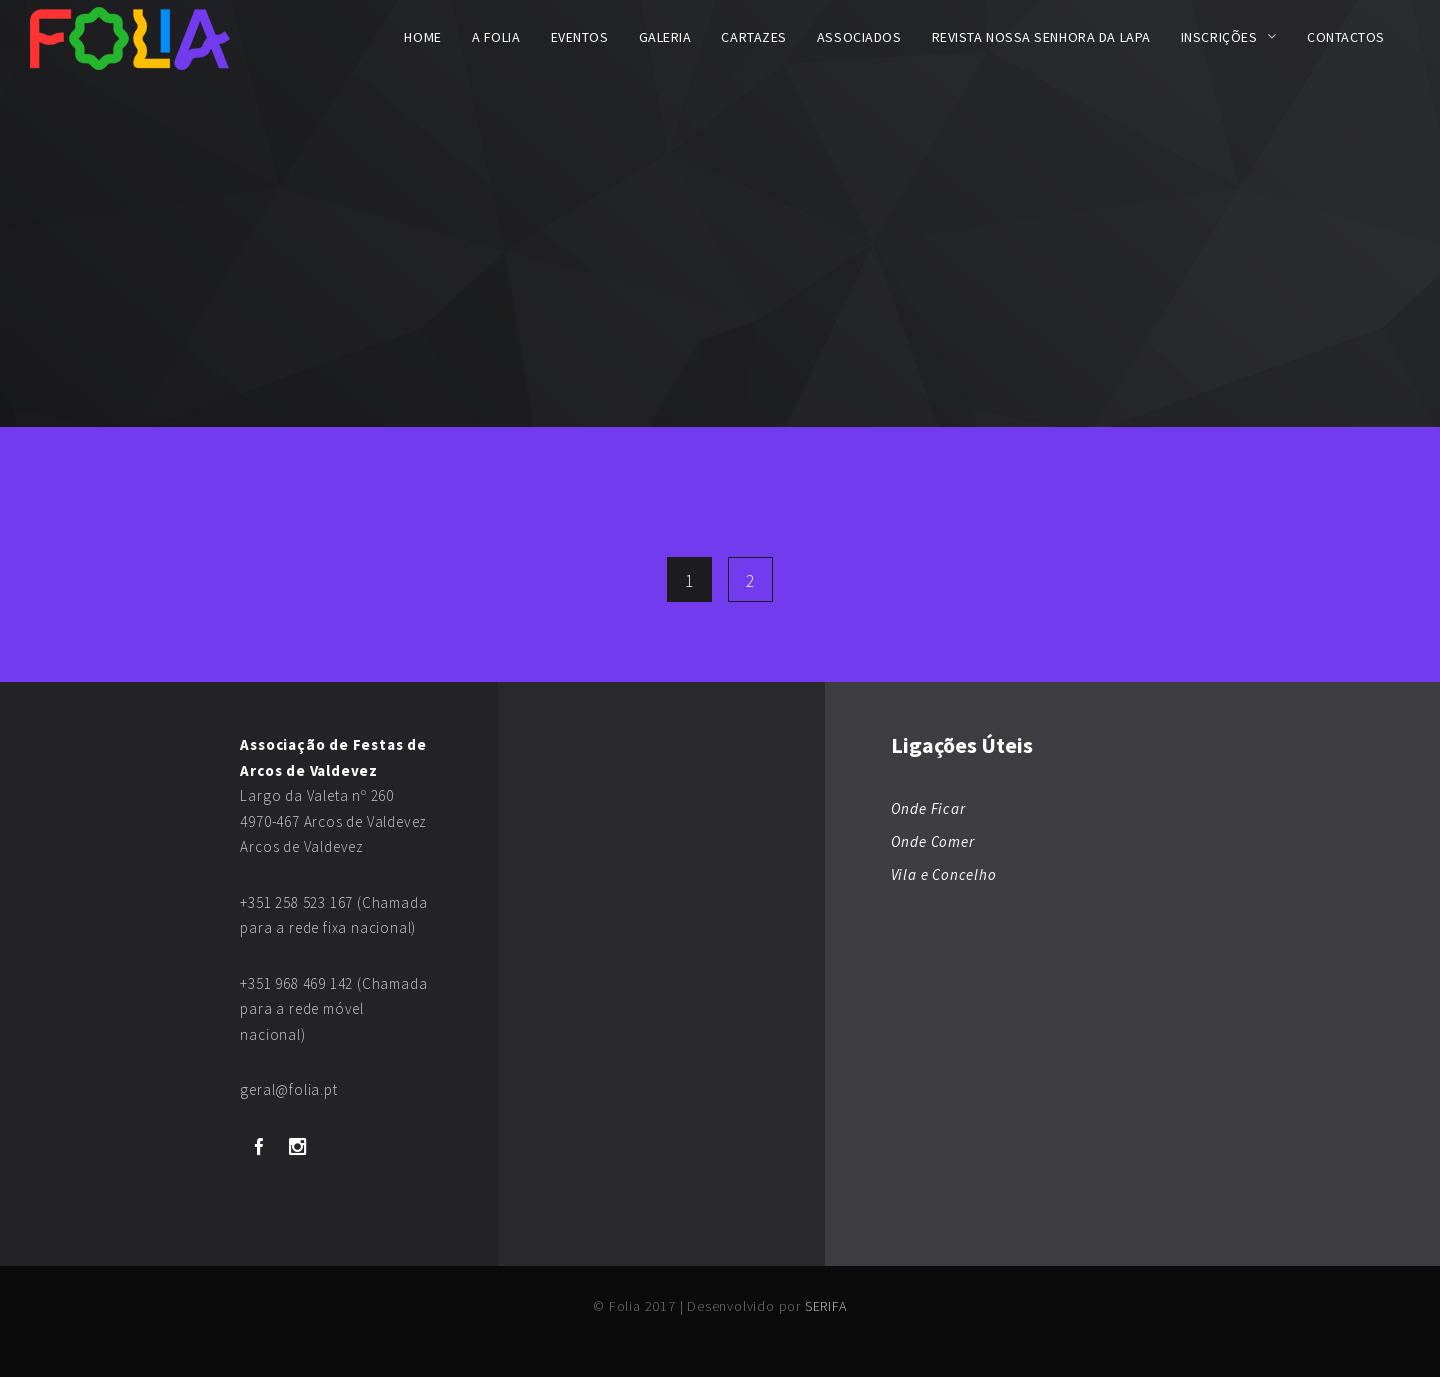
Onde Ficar (928, 808)
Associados (859, 37)
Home (422, 37)
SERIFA (826, 1306)
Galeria (665, 37)
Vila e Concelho (944, 874)
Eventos (580, 37)
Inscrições (1219, 37)
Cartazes (753, 37)
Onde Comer (933, 841)
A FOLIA (496, 37)
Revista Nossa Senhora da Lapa (1041, 37)
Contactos (1346, 37)
